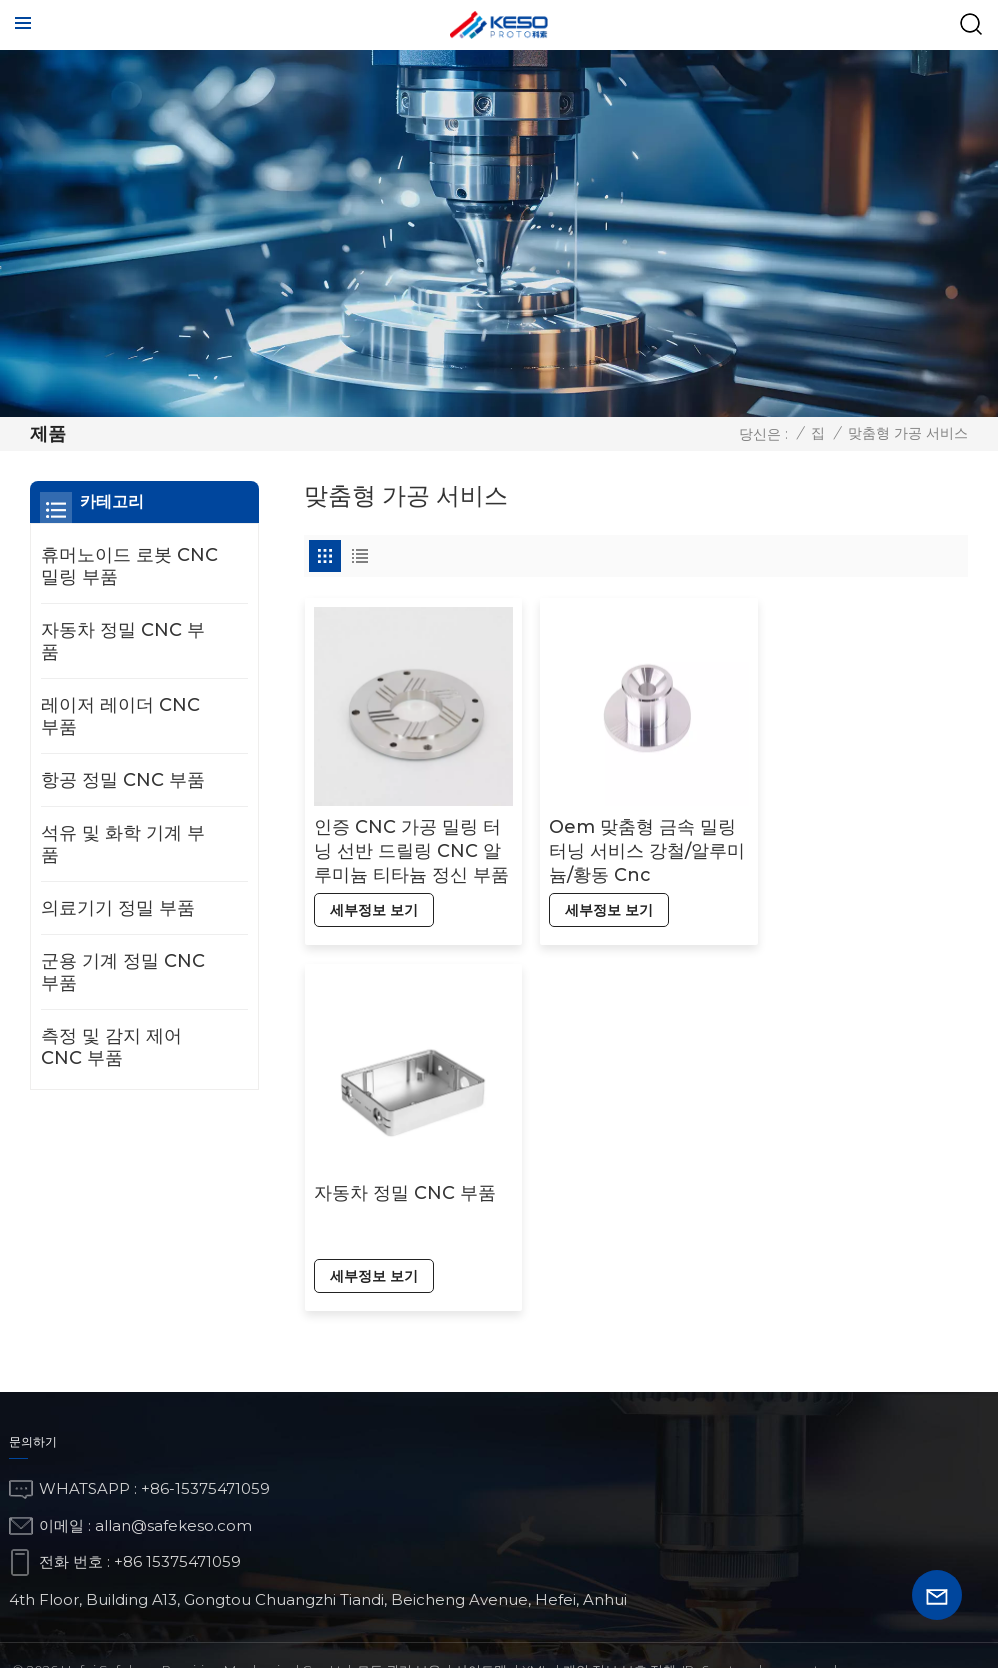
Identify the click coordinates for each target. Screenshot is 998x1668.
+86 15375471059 (177, 1492)
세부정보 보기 (373, 902)
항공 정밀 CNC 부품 (123, 780)
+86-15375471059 (205, 1419)
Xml (535, 1601)
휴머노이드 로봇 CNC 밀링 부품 (129, 566)
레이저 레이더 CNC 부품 (120, 716)
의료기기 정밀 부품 (118, 908)
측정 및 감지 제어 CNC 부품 (111, 1047)
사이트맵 (481, 1601)
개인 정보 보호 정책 (619, 1601)
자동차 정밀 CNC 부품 (859, 819)
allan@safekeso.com (173, 1455)
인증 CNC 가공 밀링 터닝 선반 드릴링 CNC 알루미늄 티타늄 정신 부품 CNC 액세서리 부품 (406, 843)
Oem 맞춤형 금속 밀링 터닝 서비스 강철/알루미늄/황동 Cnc (634, 843)
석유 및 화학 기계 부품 (123, 844)
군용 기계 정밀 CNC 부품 (123, 972)
